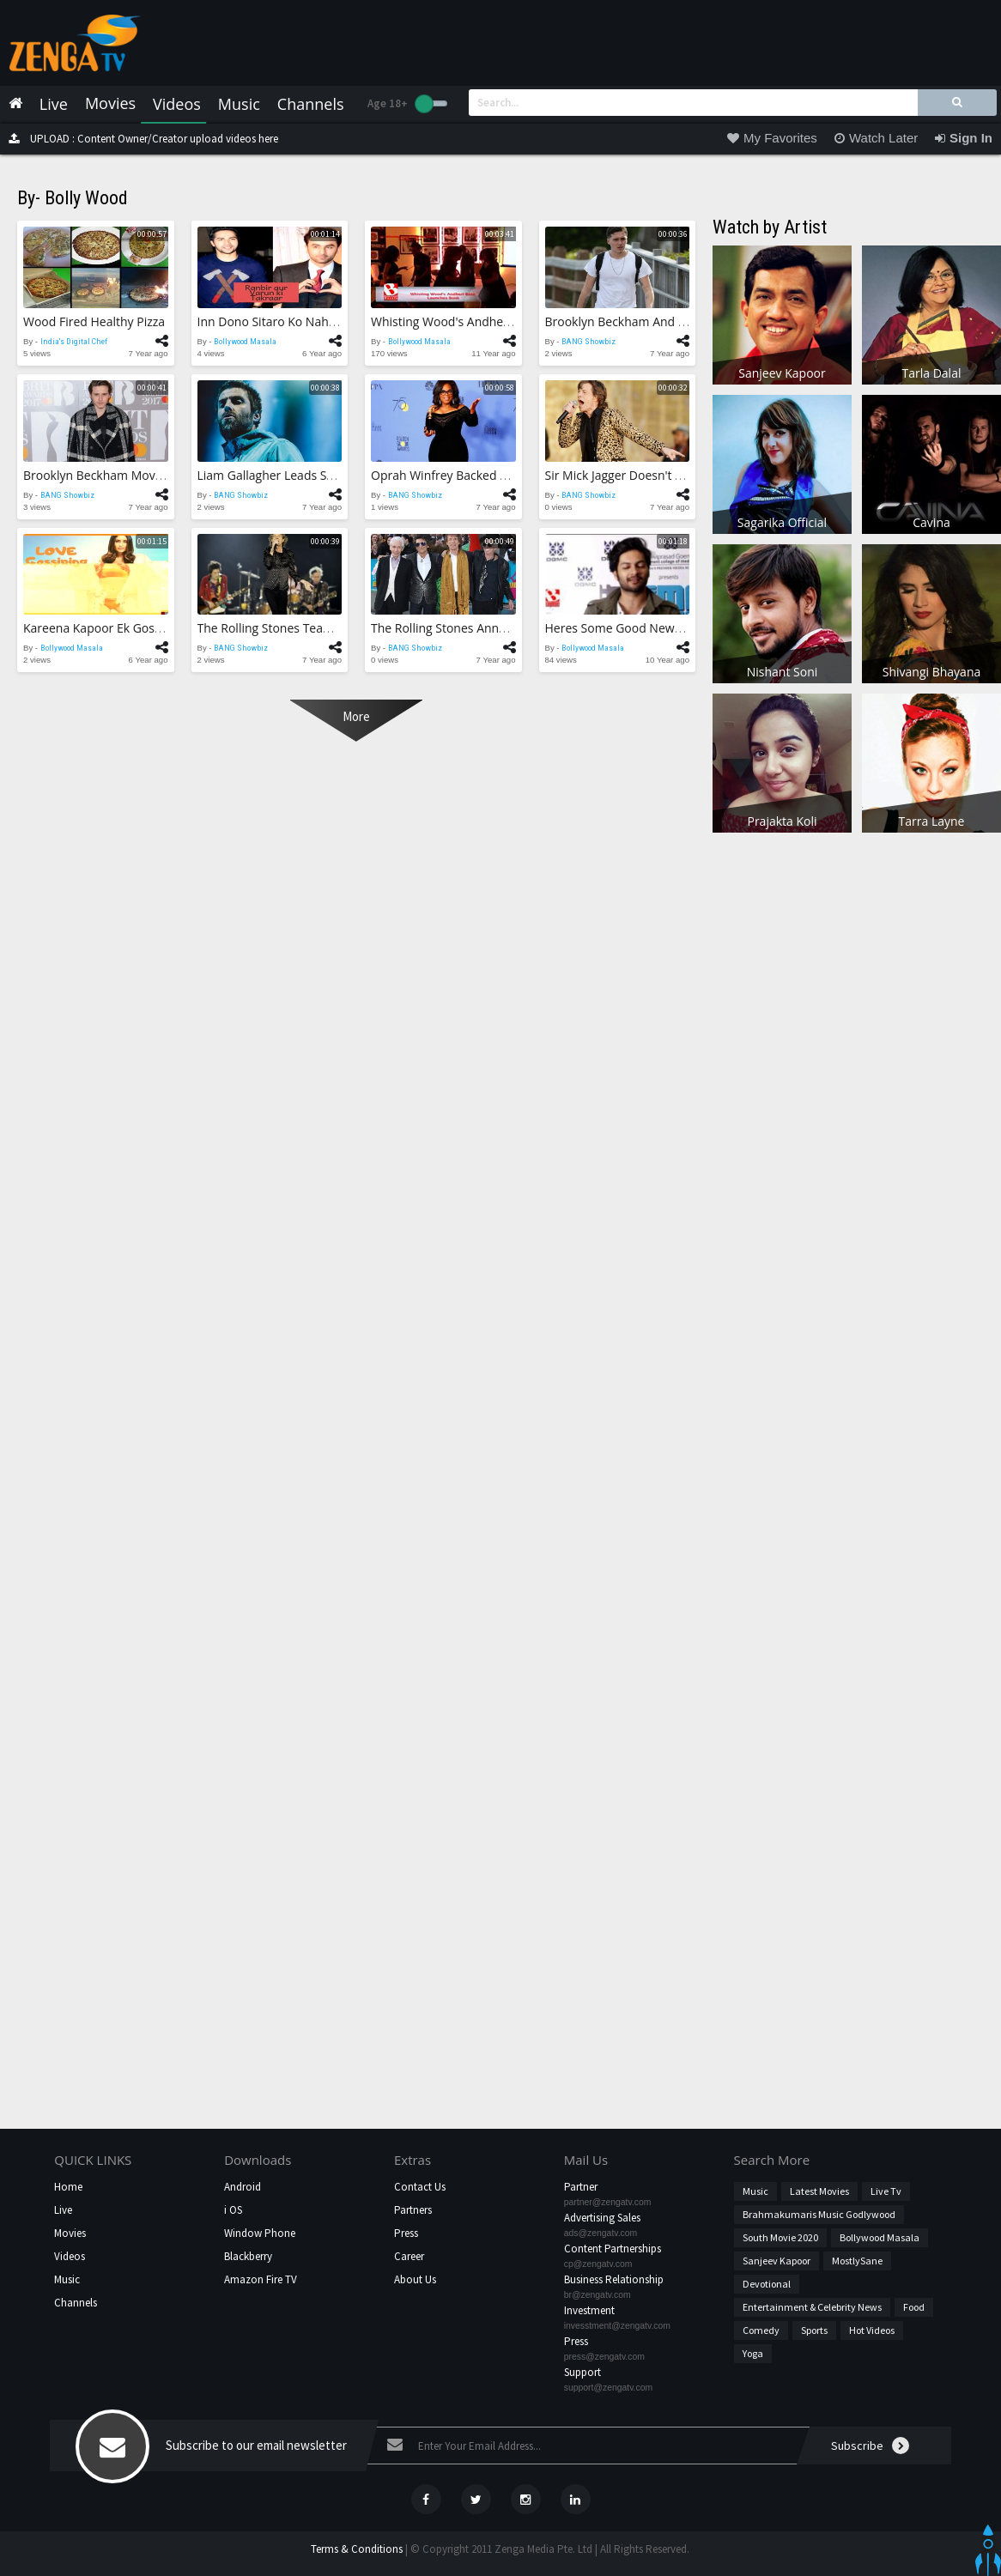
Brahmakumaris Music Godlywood (819, 2214)
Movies (70, 2233)
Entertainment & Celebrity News (812, 2306)
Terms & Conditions (357, 2549)
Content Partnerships (612, 2248)
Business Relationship (614, 2279)
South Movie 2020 (780, 2237)
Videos (69, 2256)
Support (582, 2372)
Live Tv (886, 2191)
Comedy (761, 2330)
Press (406, 2233)
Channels (75, 2302)
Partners (413, 2210)
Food (914, 2306)
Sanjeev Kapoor (776, 2260)
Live (63, 2210)
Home (68, 2186)
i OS (233, 2210)
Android (242, 2186)
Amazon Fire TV (260, 2279)
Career (409, 2256)
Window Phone (259, 2233)
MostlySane (857, 2260)
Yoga (753, 2353)
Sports (814, 2330)
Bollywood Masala (879, 2237)
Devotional (767, 2283)
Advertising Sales (602, 2217)
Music (67, 2279)
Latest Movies (819, 2191)
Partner (581, 2186)
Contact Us (420, 2186)
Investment (589, 2310)
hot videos (872, 2330)
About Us (415, 2279)
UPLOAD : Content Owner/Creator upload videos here (139, 138)
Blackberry (248, 2256)
